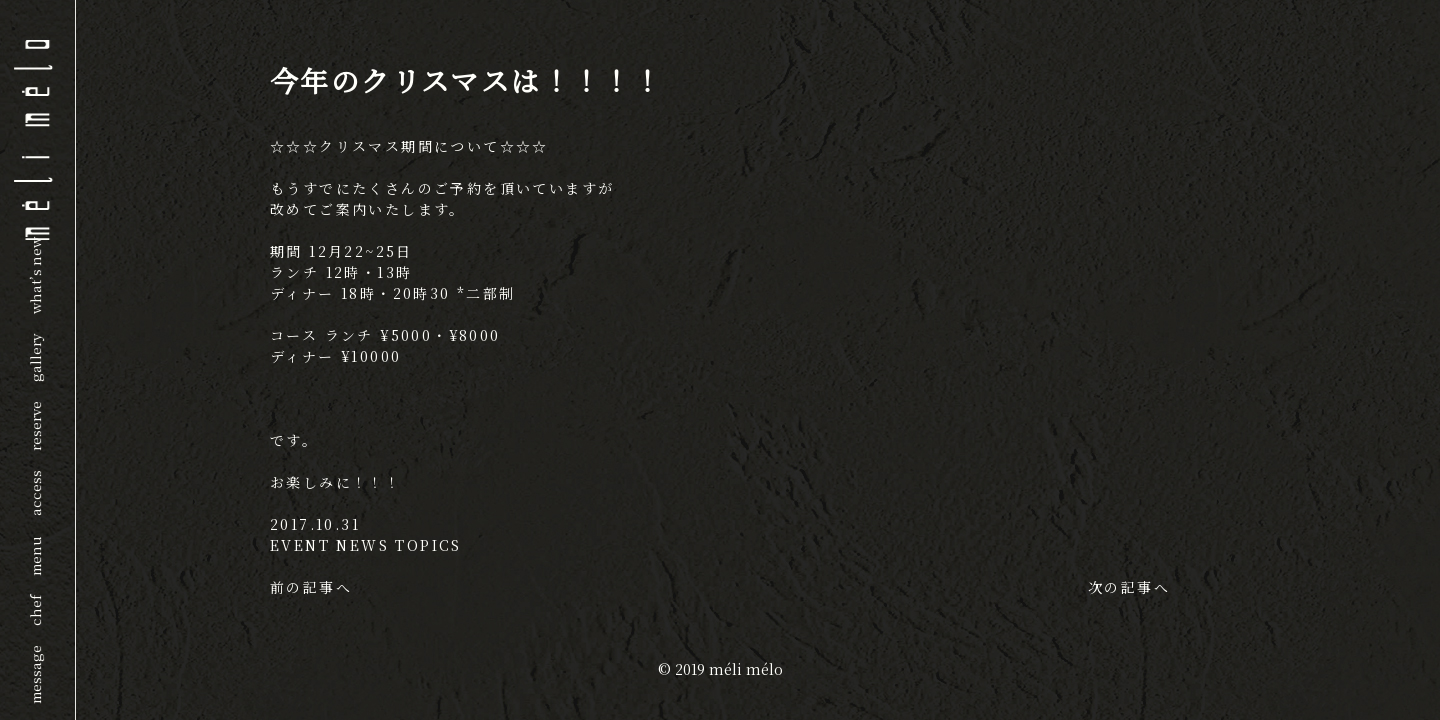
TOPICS (428, 545)
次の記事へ (1129, 587)
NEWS (362, 545)
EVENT (300, 545)
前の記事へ (311, 587)
